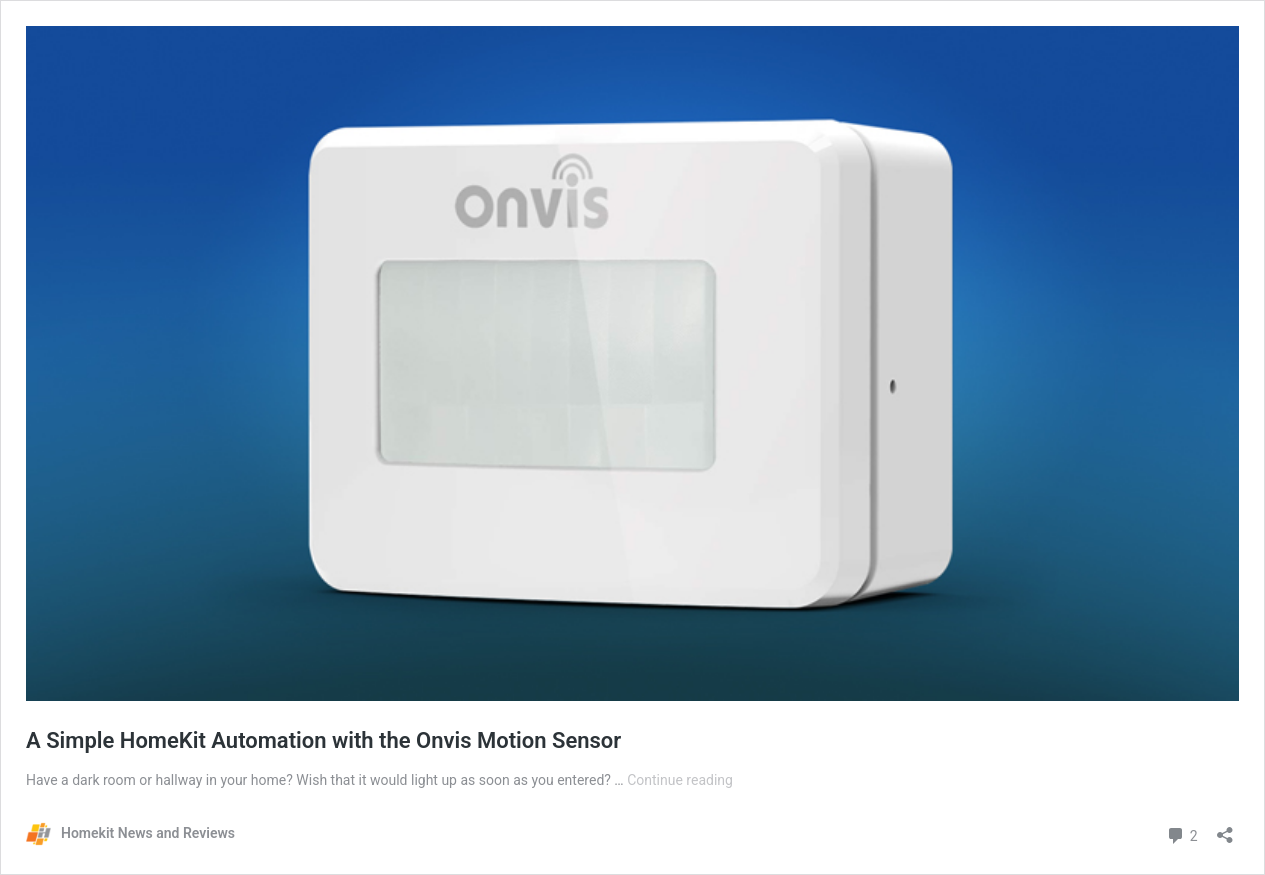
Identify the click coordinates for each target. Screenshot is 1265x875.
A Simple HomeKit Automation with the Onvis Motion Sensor (323, 740)
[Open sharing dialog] (1225, 828)
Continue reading (680, 780)
